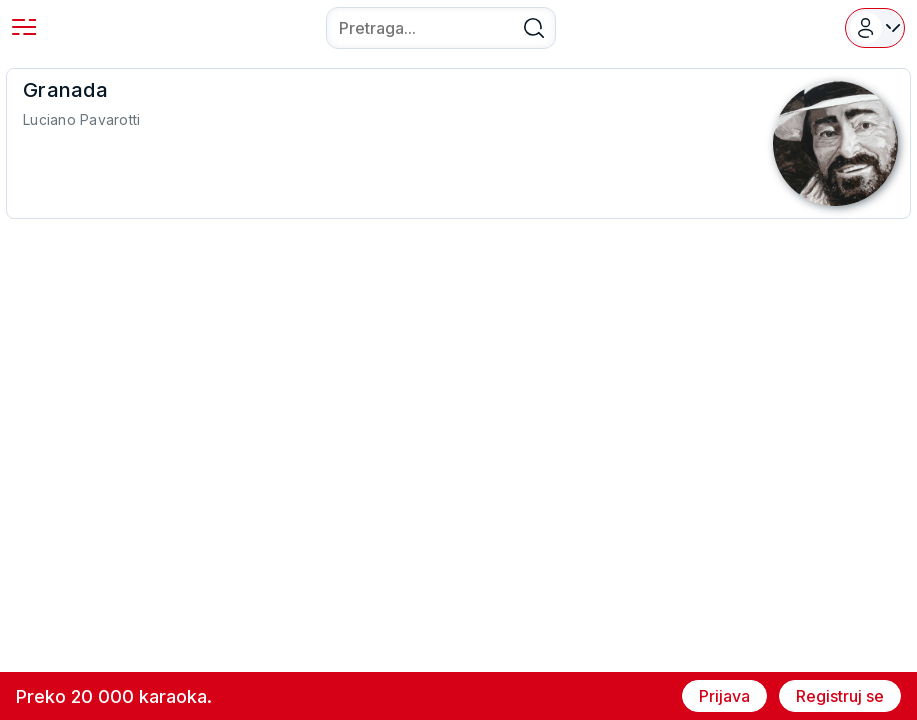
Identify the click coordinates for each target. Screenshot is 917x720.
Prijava (724, 696)
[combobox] (441, 28)
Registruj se (840, 696)
